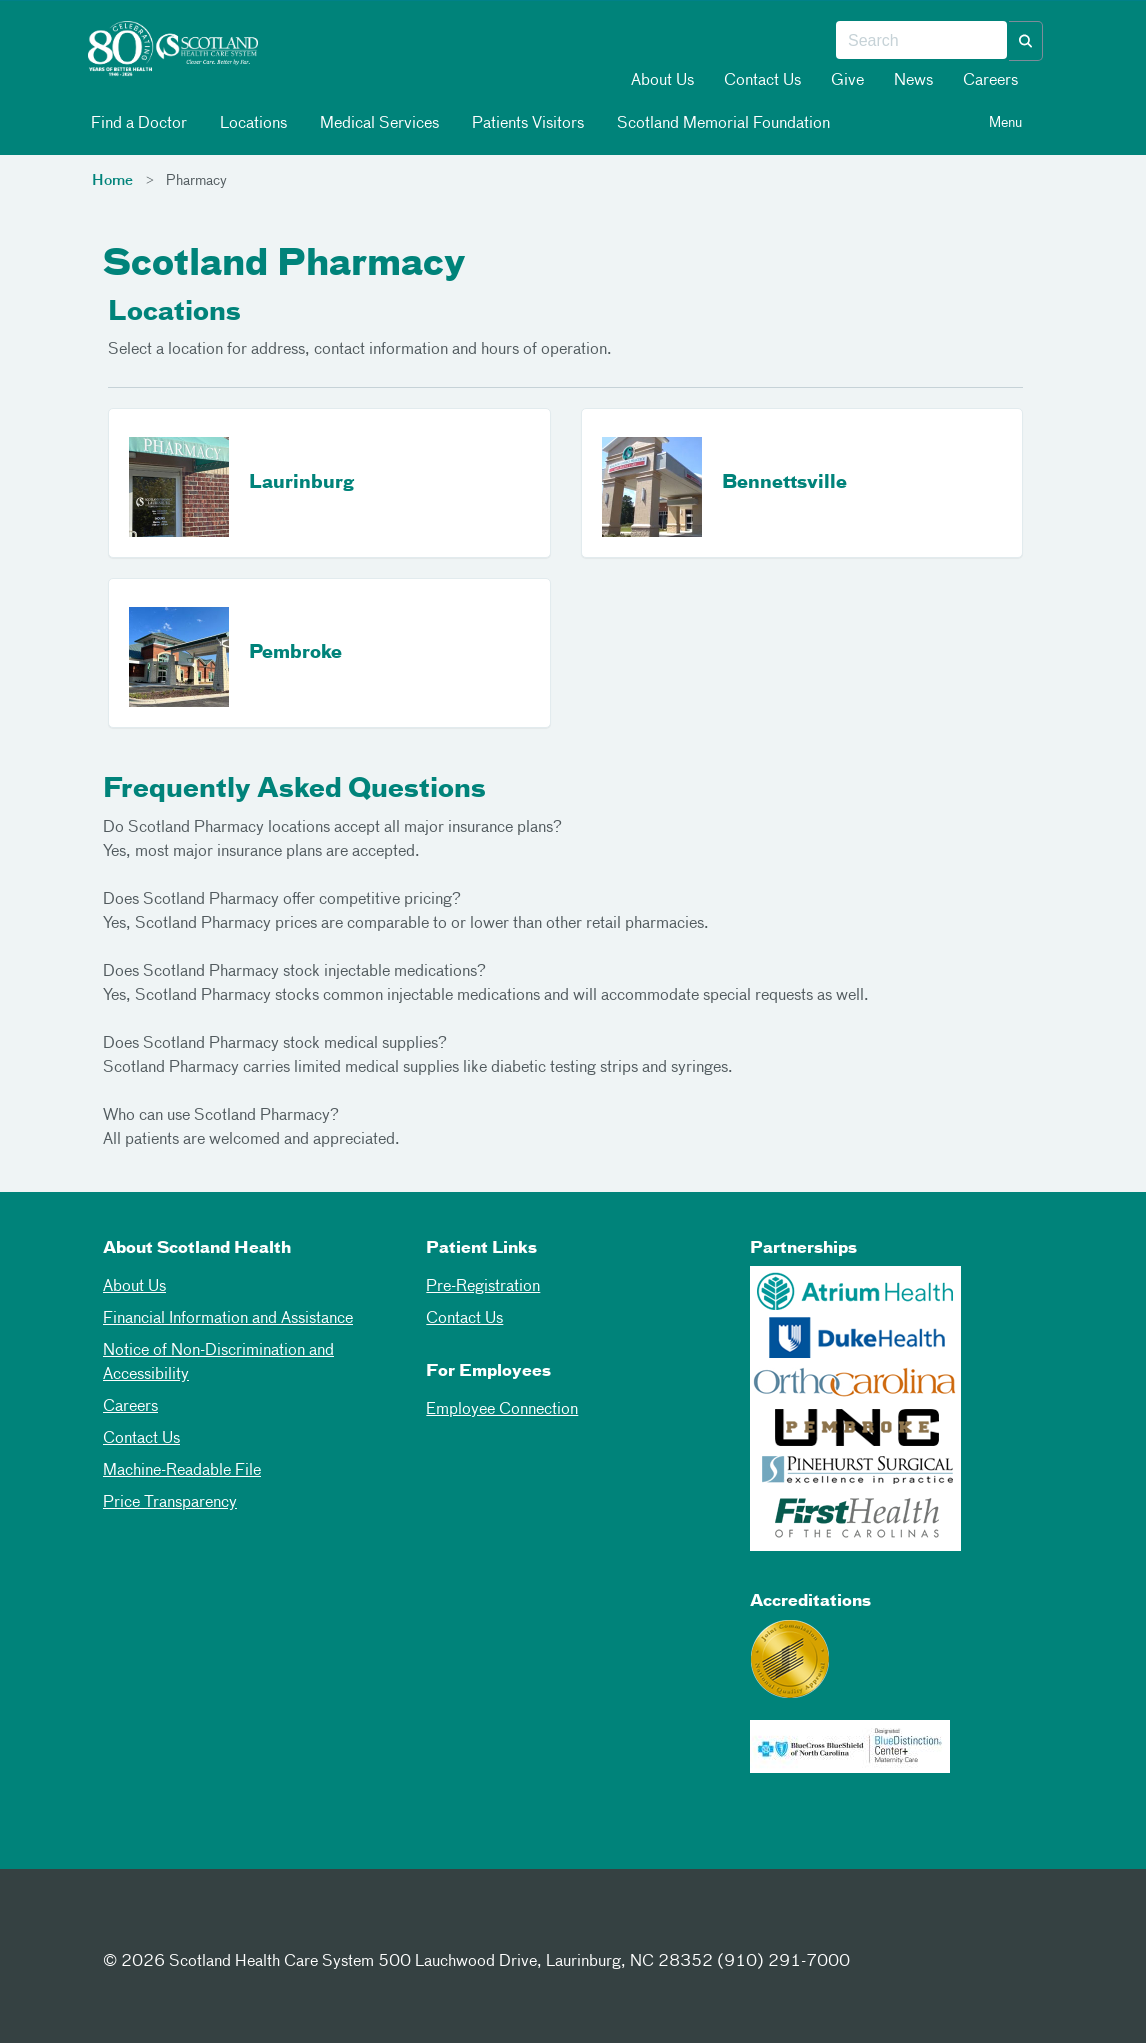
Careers (990, 81)
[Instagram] (221, 1925)
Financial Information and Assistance (228, 1319)
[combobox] (921, 41)
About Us (662, 81)
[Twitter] (172, 1925)
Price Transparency (170, 1503)
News (913, 81)
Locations (252, 123)
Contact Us (762, 81)
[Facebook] (123, 1925)
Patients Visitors (526, 123)
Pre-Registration (483, 1287)
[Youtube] (270, 1925)
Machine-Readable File (182, 1471)
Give (847, 81)
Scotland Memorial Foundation (722, 123)
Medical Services (378, 123)
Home (112, 181)
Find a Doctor (137, 123)
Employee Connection (502, 1410)
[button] (1026, 41)
